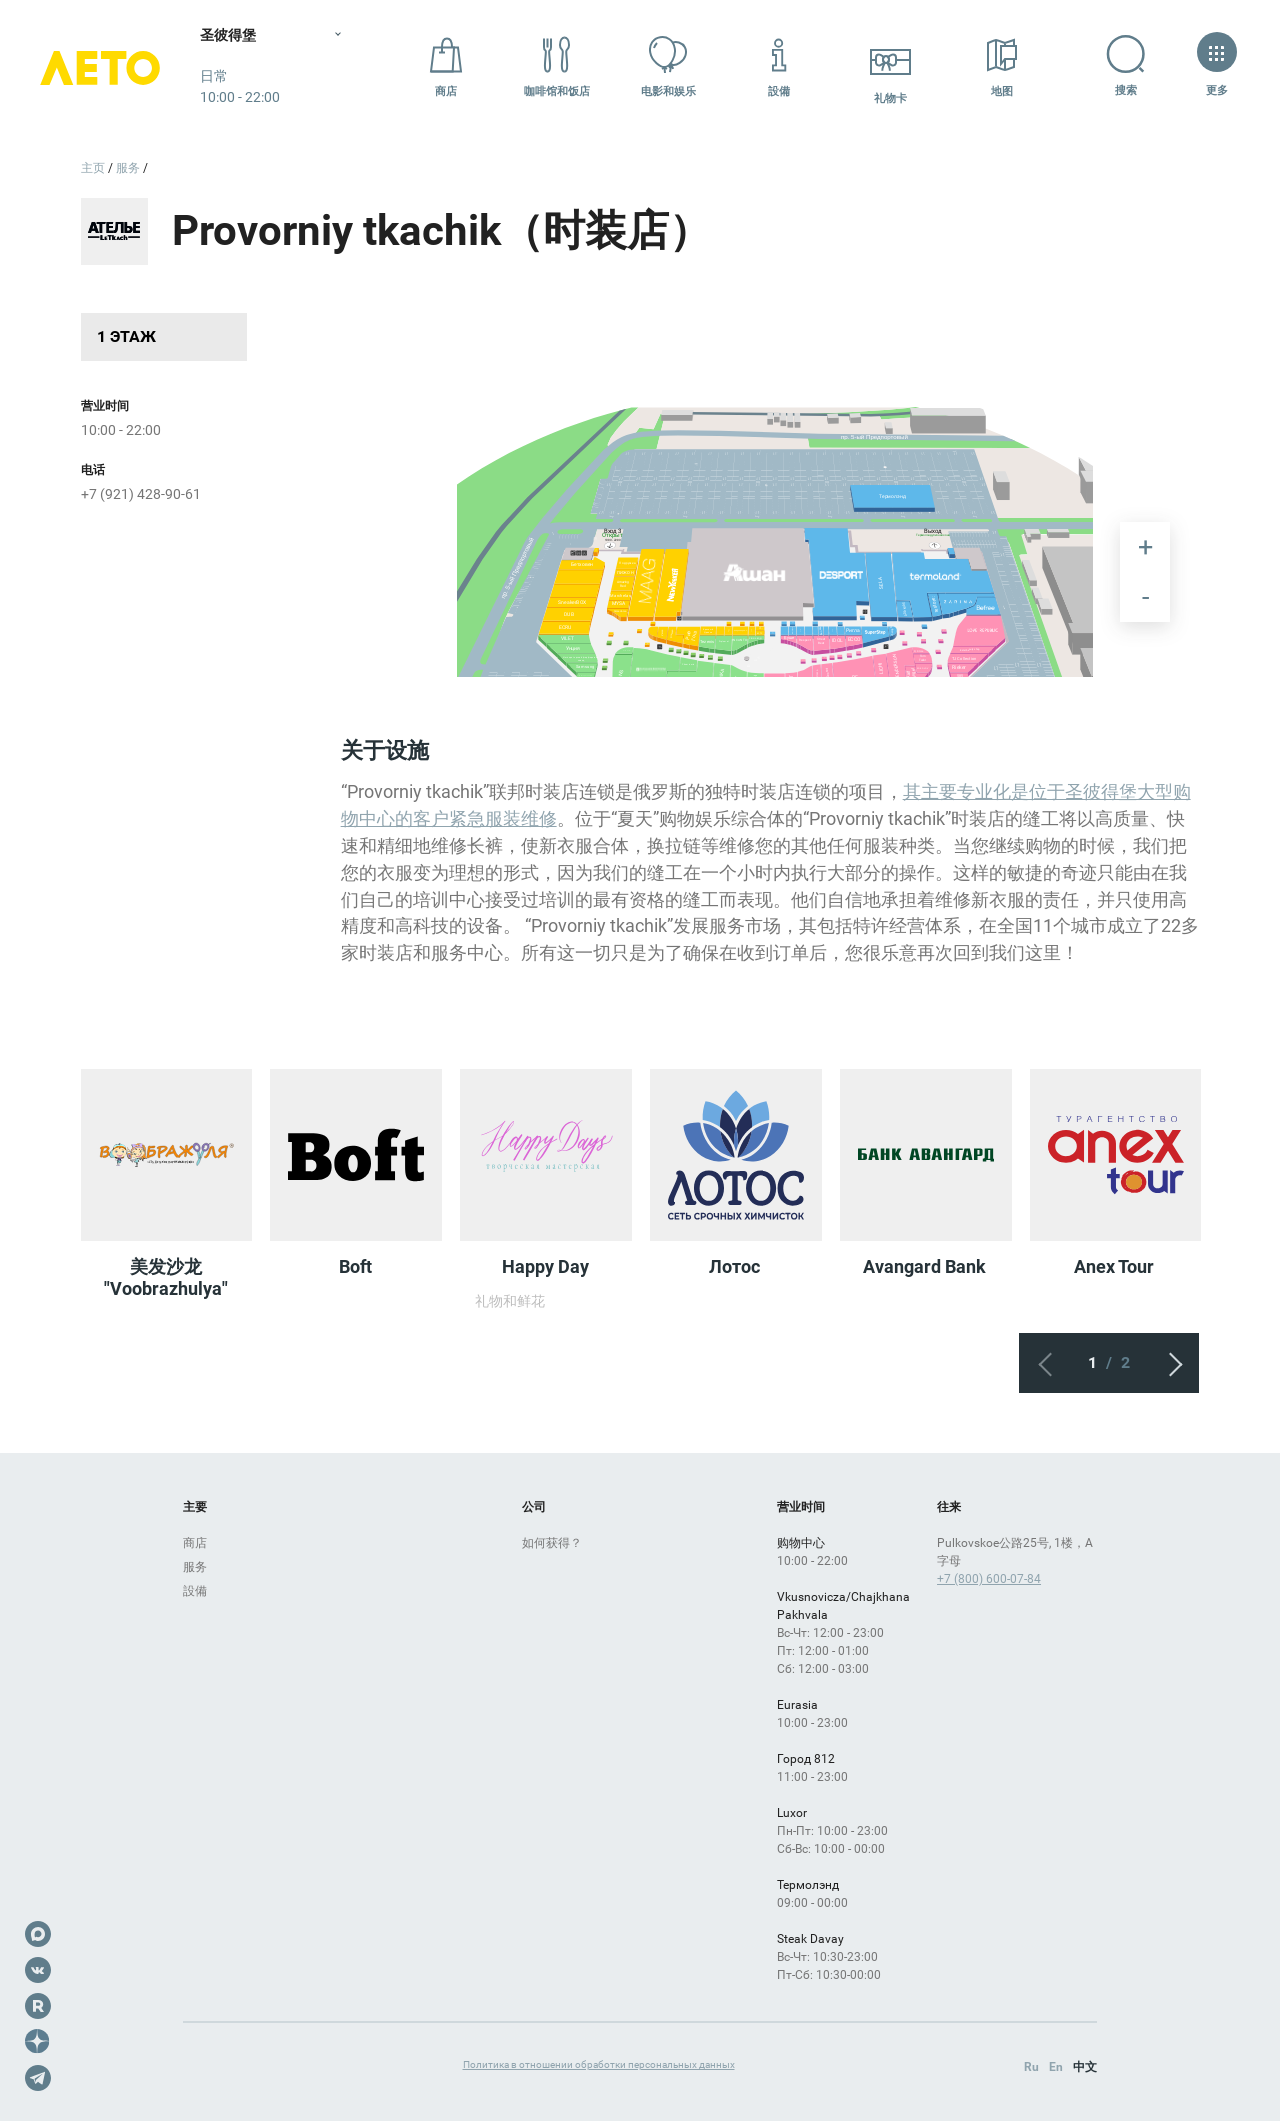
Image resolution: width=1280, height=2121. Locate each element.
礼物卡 (890, 66)
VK (38, 1970)
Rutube (38, 2006)
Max (38, 1934)
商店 (446, 66)
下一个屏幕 (1169, 1363)
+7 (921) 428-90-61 (141, 494)
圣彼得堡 (228, 35)
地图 (1002, 66)
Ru (1031, 2067)
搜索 (1113, 66)
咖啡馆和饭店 (557, 66)
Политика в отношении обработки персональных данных (599, 2064)
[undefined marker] (829, 618)
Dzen (38, 2042)
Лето (100, 67)
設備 (779, 66)
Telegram (38, 2078)
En (1056, 2067)
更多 (1216, 66)
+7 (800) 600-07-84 (989, 1579)
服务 (195, 1567)
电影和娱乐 (668, 66)
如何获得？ (552, 1543)
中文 (1085, 2067)
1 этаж (126, 336)
